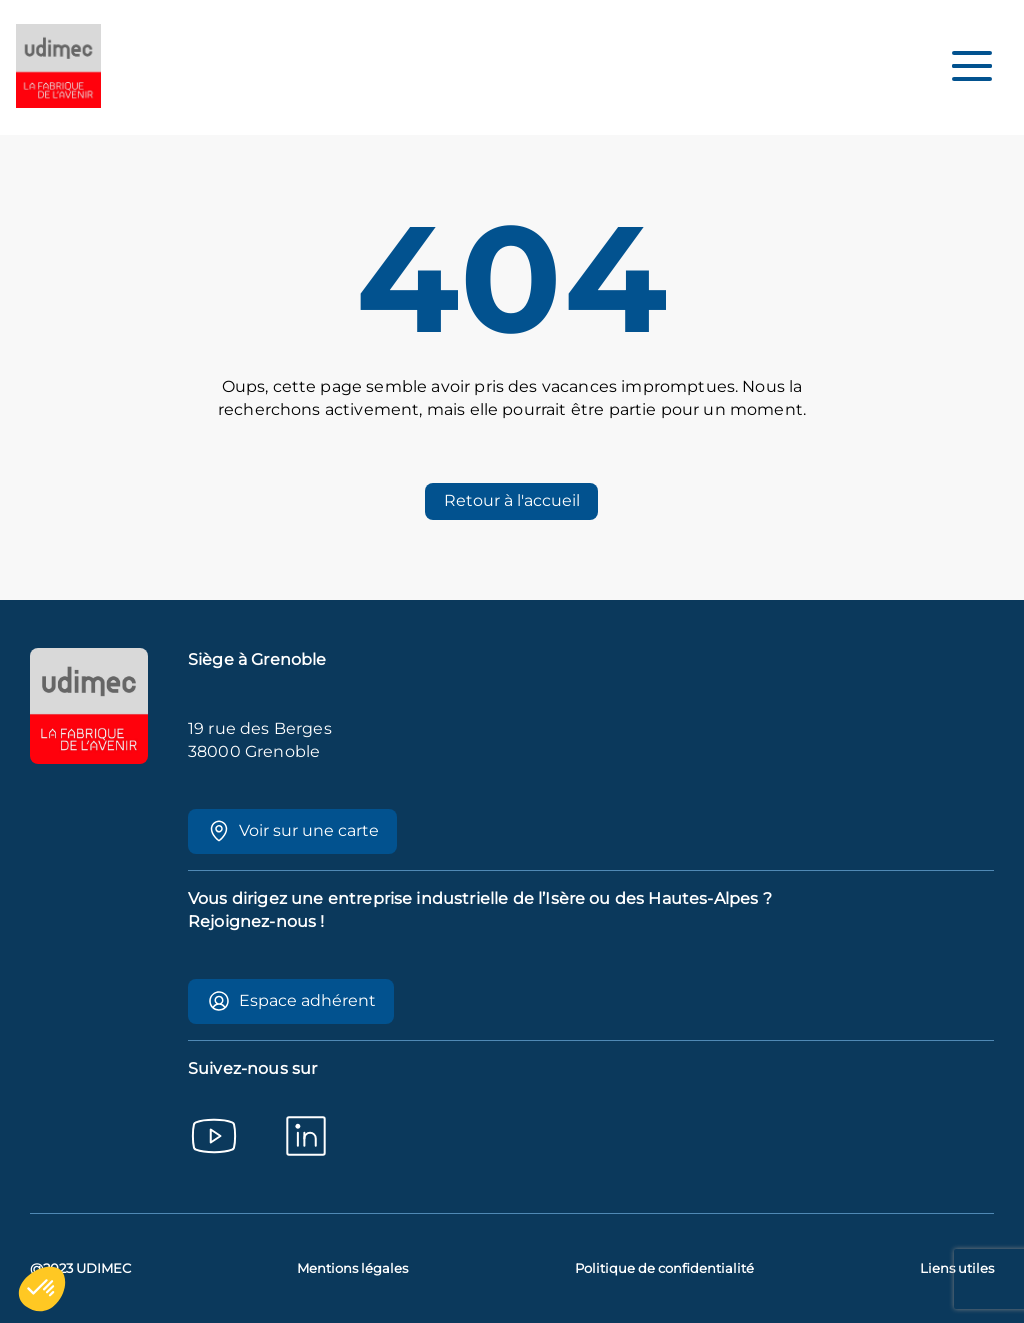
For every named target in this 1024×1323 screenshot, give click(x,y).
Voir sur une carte (293, 831)
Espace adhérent (291, 1001)
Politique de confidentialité (664, 1268)
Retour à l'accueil (512, 500)
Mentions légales (352, 1268)
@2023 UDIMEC (80, 1268)
